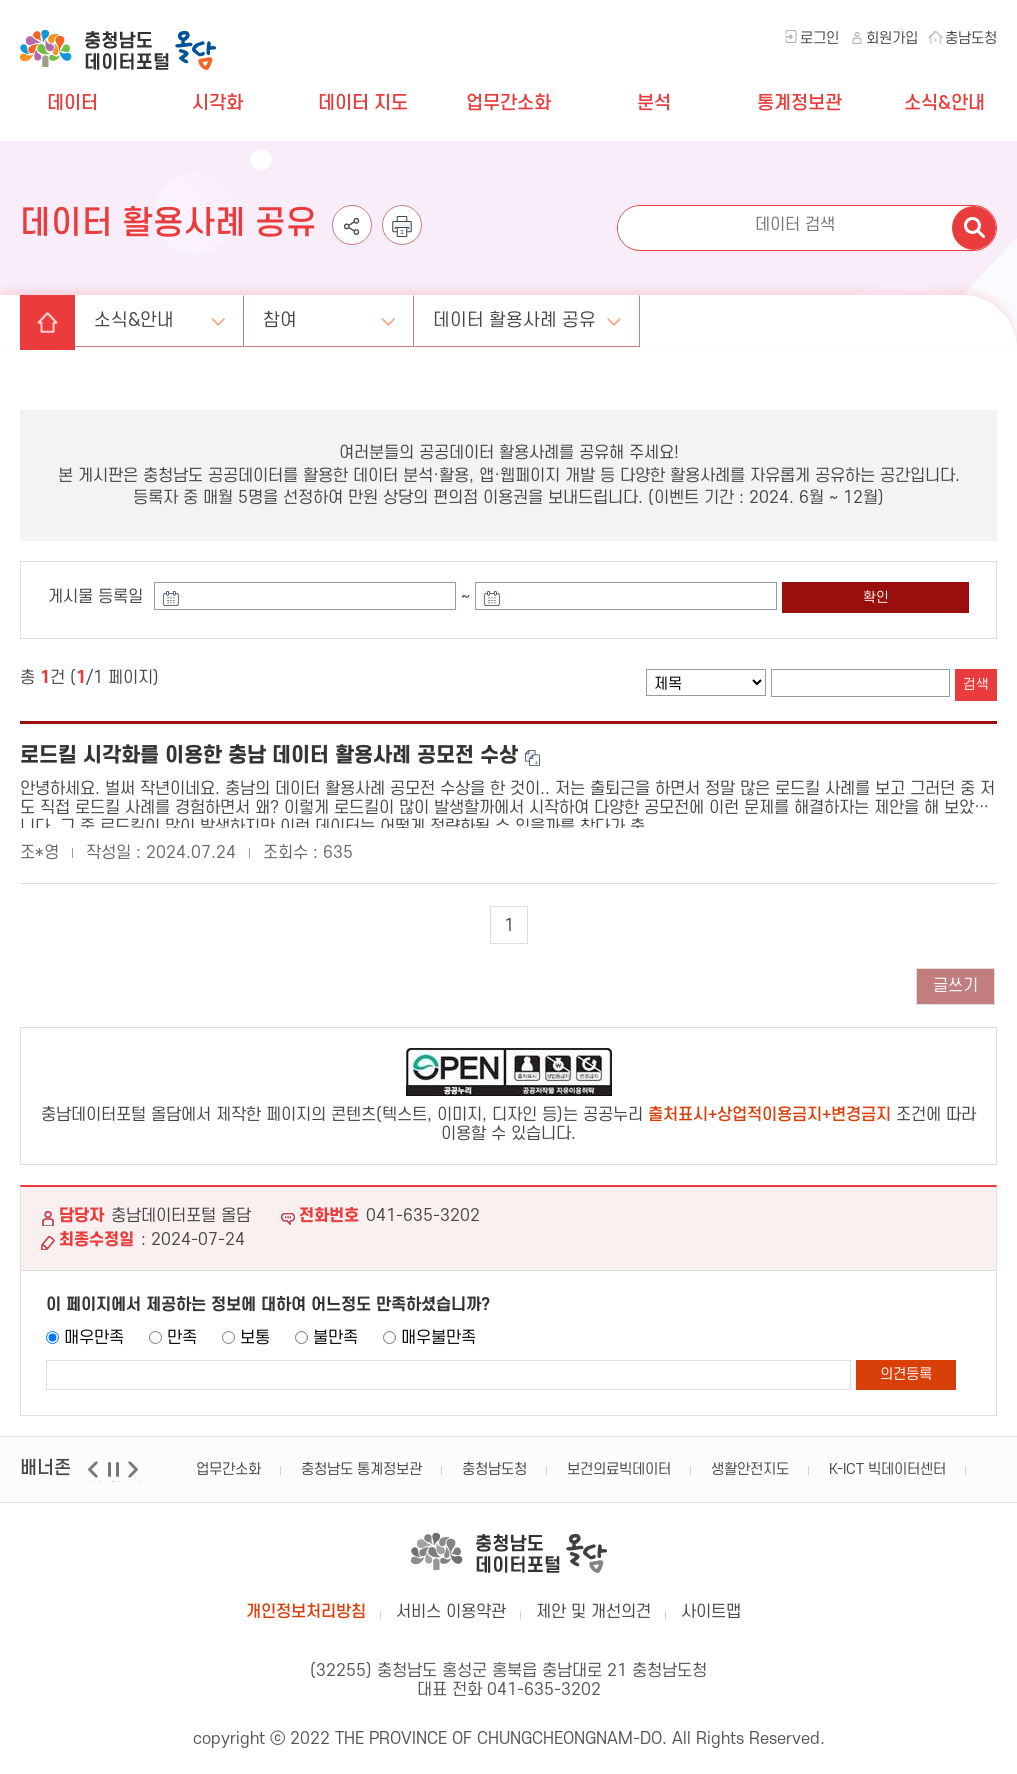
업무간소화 (508, 103)
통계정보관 (799, 103)
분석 (654, 103)
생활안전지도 (750, 1464)
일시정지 (115, 1476)
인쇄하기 (402, 234)
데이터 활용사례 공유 (542, 312)
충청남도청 (494, 1464)
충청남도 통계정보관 (361, 1464)
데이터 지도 (363, 103)
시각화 (217, 103)
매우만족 (94, 1333)
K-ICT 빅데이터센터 (887, 1464)
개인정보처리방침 (306, 1607)
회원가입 (892, 38)
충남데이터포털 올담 (509, 1548)
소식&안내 (944, 103)
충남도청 (971, 38)
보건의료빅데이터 (619, 1464)
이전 (95, 1476)
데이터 (72, 103)
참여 (298, 312)
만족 (182, 1333)
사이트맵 (711, 1607)
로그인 (819, 38)
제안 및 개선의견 (593, 1607)
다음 (135, 1476)
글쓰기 (955, 981)
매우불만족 (438, 1333)
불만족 (335, 1333)
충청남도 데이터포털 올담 (118, 40)
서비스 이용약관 (451, 1607)
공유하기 (352, 234)
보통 (255, 1333)
